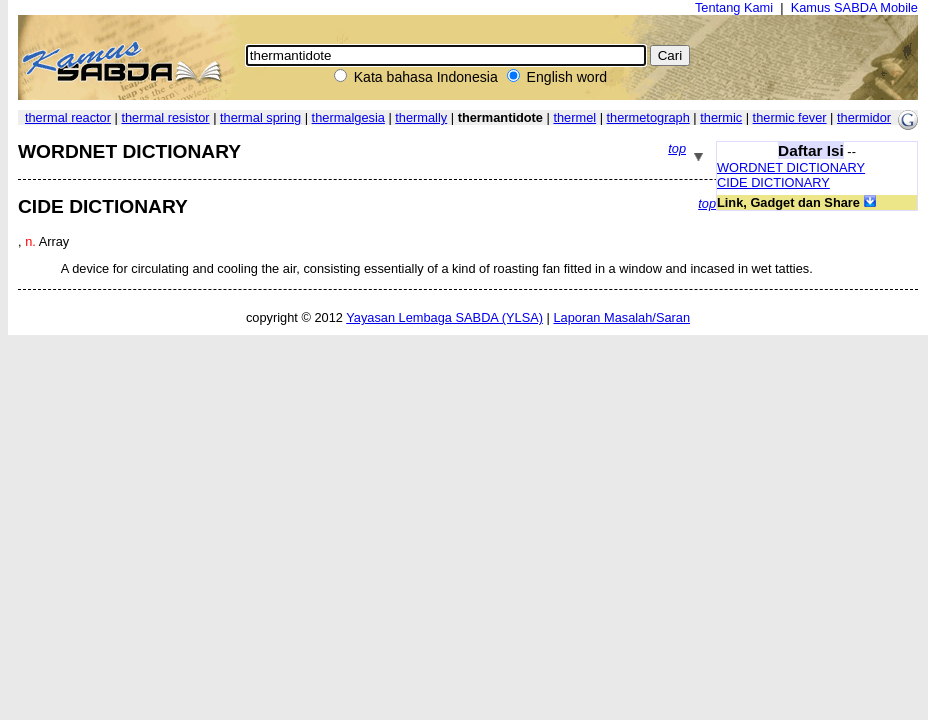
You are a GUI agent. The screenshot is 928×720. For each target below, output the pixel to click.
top (677, 148)
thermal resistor (165, 117)
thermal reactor (68, 117)
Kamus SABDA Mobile (854, 7)
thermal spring (260, 117)
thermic (721, 117)
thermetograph (648, 117)
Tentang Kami (734, 7)
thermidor (864, 117)
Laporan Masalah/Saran (621, 317)
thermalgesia (348, 117)
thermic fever (790, 117)
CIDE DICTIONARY (773, 182)
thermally (421, 117)
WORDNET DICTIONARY (791, 167)
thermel (574, 117)
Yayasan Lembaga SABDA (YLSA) (444, 317)
